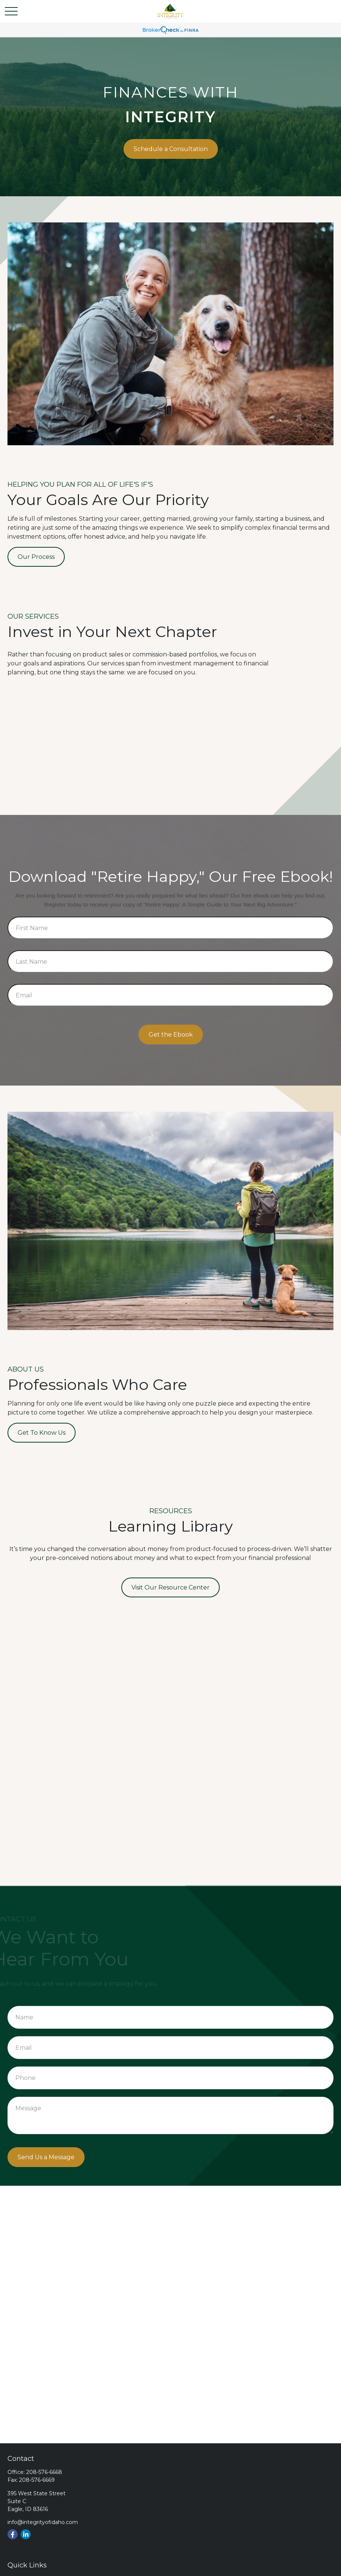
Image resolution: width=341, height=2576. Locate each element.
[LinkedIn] (26, 2534)
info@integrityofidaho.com (42, 2522)
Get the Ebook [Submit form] (171, 1034)
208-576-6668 (44, 2472)
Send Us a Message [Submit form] (46, 2157)
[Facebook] (12, 2534)
